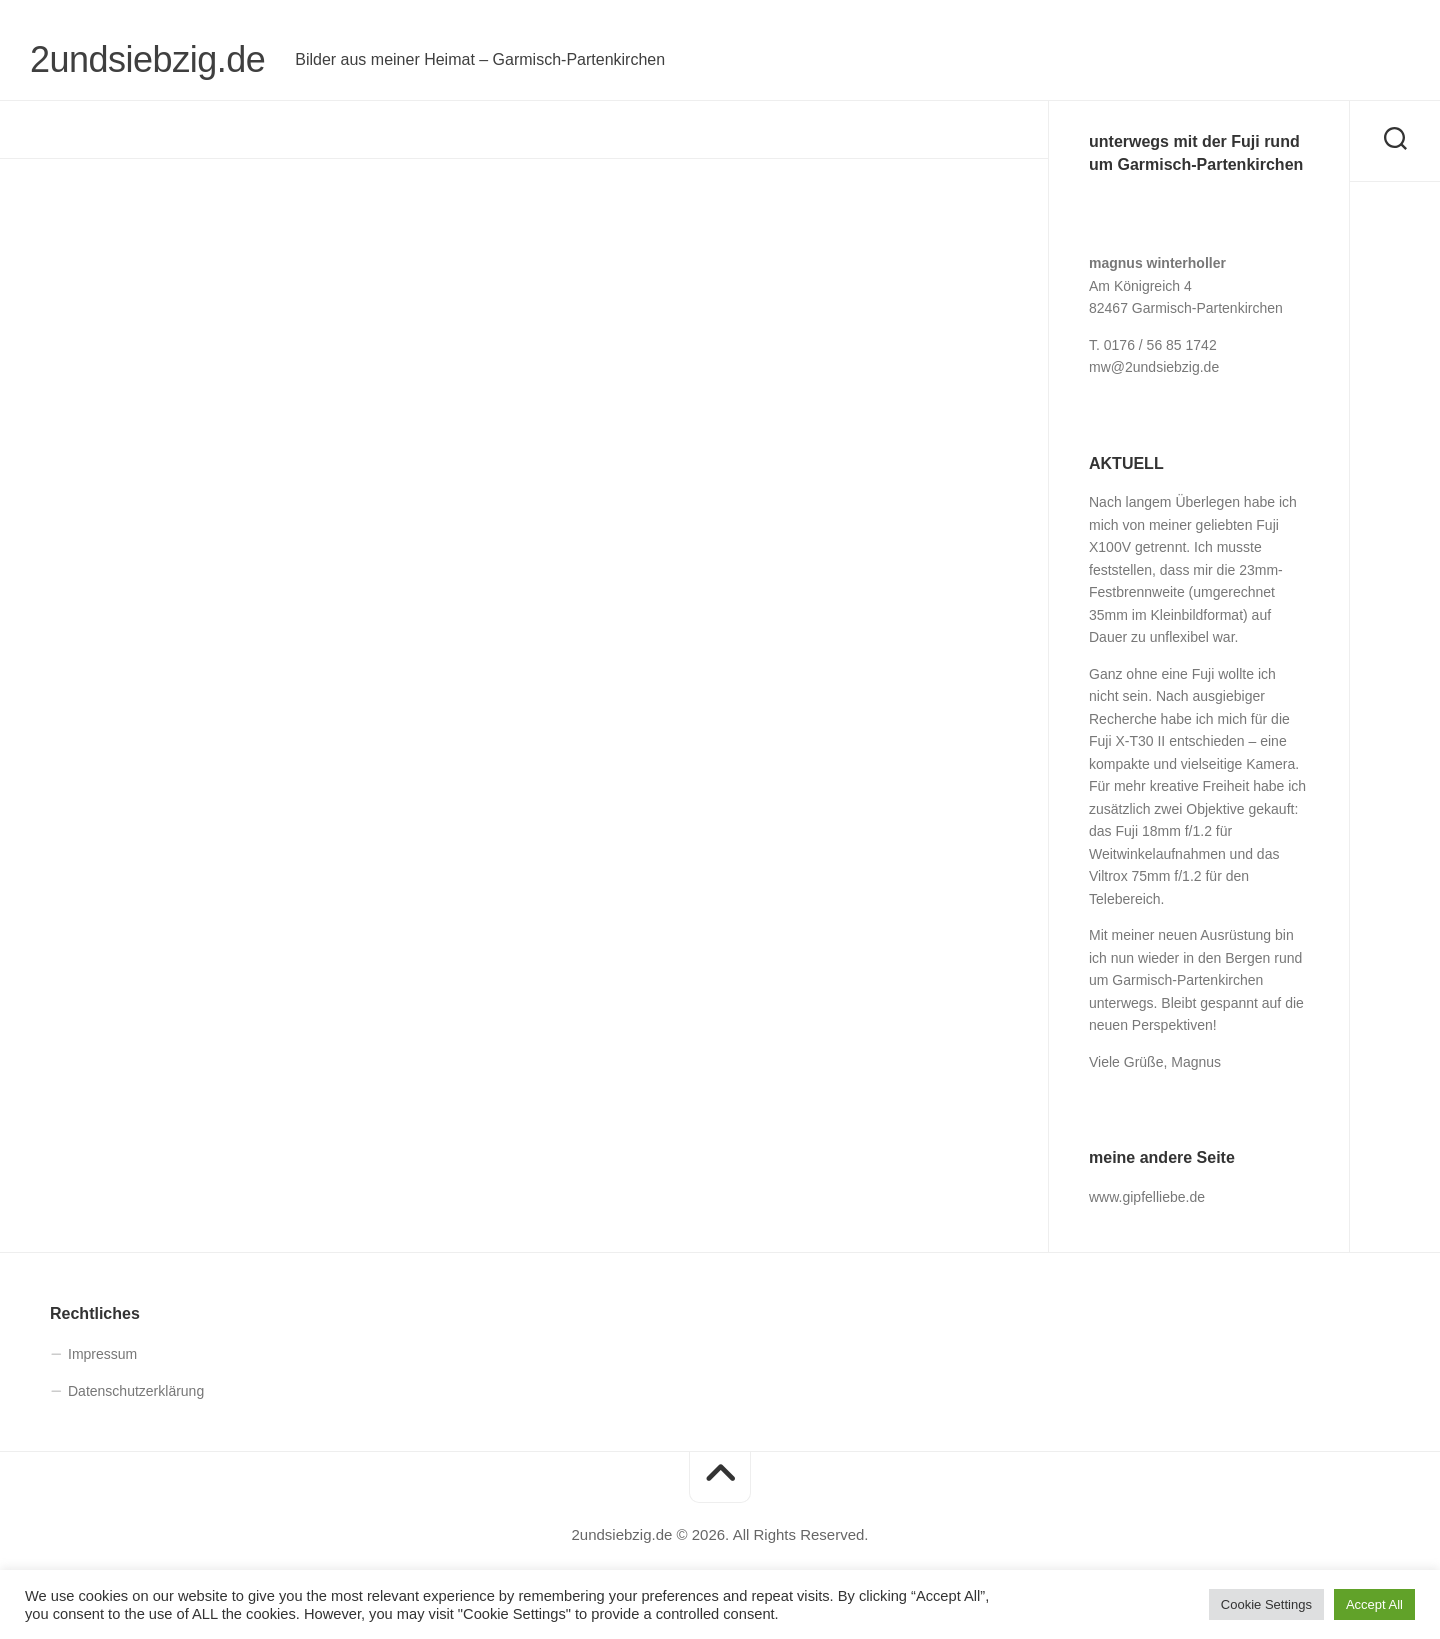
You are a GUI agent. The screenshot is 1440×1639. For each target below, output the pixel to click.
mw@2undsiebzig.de (1154, 367)
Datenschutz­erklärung (136, 1391)
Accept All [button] (1374, 1604)
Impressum (102, 1354)
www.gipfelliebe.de (1147, 1197)
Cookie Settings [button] (1266, 1604)
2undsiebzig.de (147, 59)
